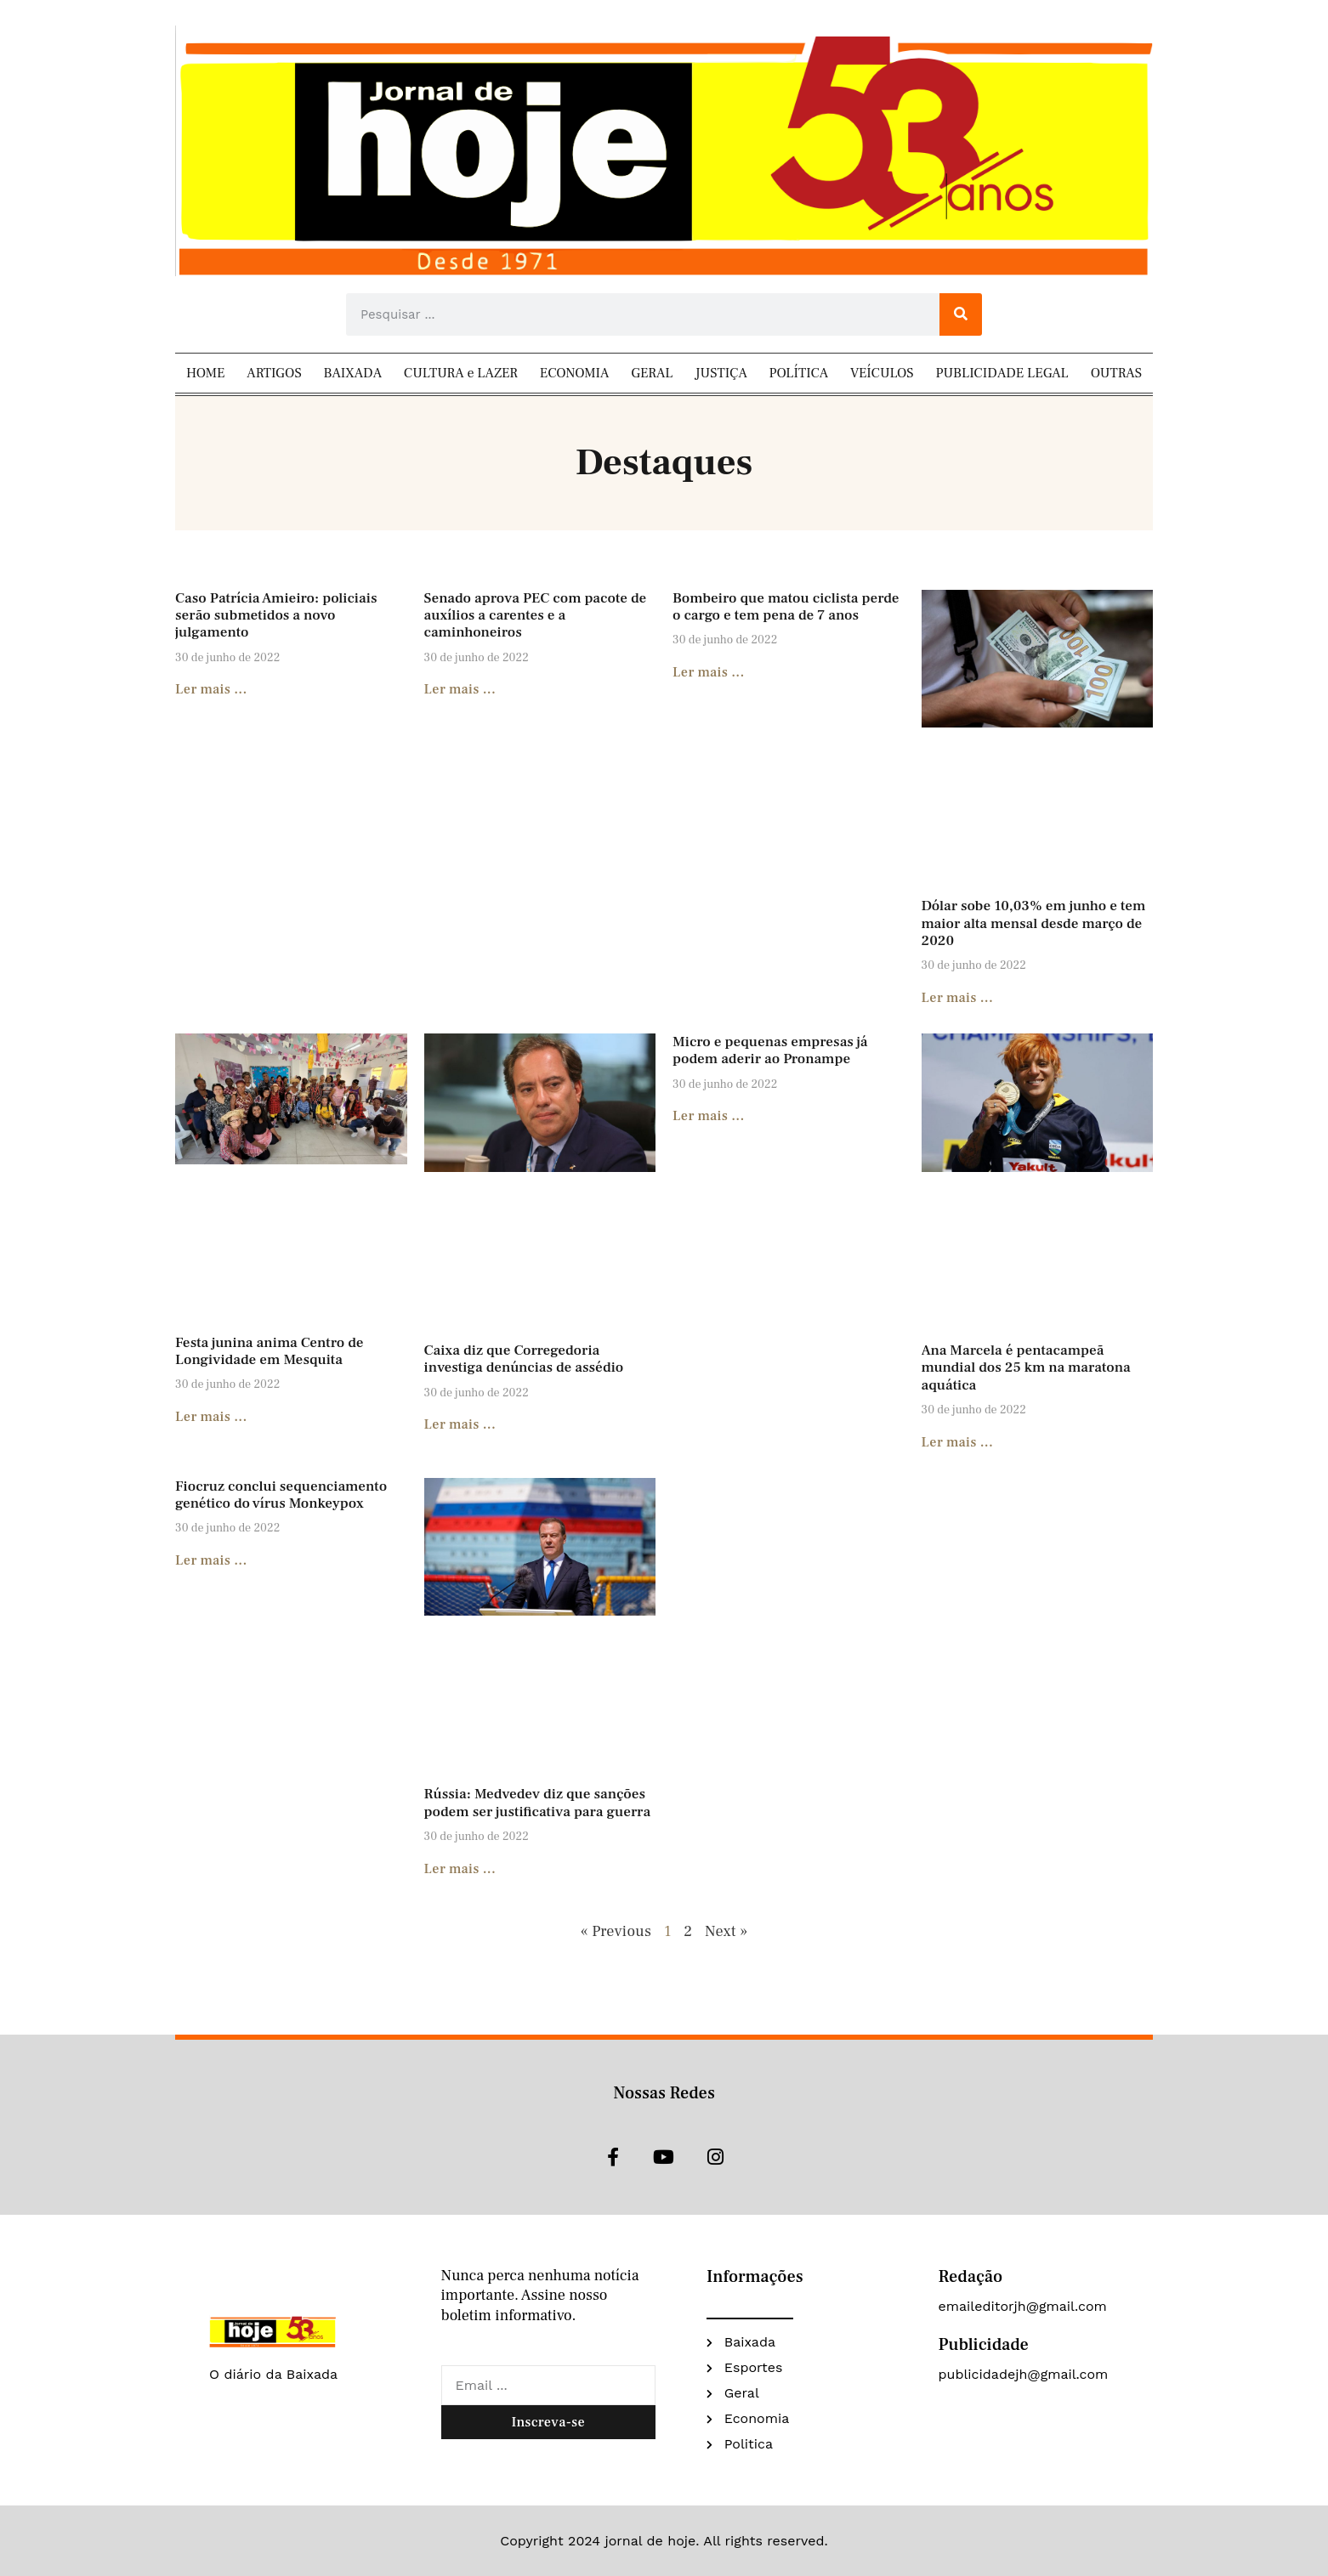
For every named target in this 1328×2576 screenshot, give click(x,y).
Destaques (664, 463)
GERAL (652, 373)
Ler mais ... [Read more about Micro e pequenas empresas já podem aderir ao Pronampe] (709, 1115)
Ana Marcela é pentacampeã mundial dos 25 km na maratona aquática (1026, 1368)
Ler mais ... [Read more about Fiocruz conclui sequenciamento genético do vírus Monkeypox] (211, 1560)
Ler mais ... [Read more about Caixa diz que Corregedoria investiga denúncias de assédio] (460, 1424)
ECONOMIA (575, 373)
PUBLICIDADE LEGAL (1002, 373)
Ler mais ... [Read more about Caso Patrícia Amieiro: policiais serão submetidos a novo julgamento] (211, 689)
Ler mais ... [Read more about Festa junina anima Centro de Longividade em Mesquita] (211, 1416)
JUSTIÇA (720, 373)
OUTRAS (1116, 373)
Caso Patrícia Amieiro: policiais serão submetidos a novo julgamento (276, 616)
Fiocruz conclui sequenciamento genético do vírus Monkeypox (281, 1495)
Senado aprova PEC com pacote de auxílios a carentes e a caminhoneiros (535, 616)
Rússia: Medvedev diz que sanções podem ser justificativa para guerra (537, 1802)
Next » (726, 1931)
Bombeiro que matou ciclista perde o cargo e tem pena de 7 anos (786, 607)
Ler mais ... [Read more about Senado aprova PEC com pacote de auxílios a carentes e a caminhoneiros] (460, 689)
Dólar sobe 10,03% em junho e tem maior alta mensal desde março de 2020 (1034, 923)
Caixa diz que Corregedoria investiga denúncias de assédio (524, 1359)
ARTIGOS (274, 373)
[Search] (960, 314)
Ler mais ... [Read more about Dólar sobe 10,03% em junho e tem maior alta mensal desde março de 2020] (958, 997)
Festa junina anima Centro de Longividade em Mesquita (269, 1351)
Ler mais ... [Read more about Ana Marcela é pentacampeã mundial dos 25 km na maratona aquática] (958, 1442)
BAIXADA (353, 373)
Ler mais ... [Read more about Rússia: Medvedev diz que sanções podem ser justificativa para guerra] (460, 1868)
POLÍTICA (799, 373)
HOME (205, 373)
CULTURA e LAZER (461, 373)
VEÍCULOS (882, 373)
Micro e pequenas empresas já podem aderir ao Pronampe (770, 1050)
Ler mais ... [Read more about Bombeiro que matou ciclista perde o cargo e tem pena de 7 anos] (709, 672)
